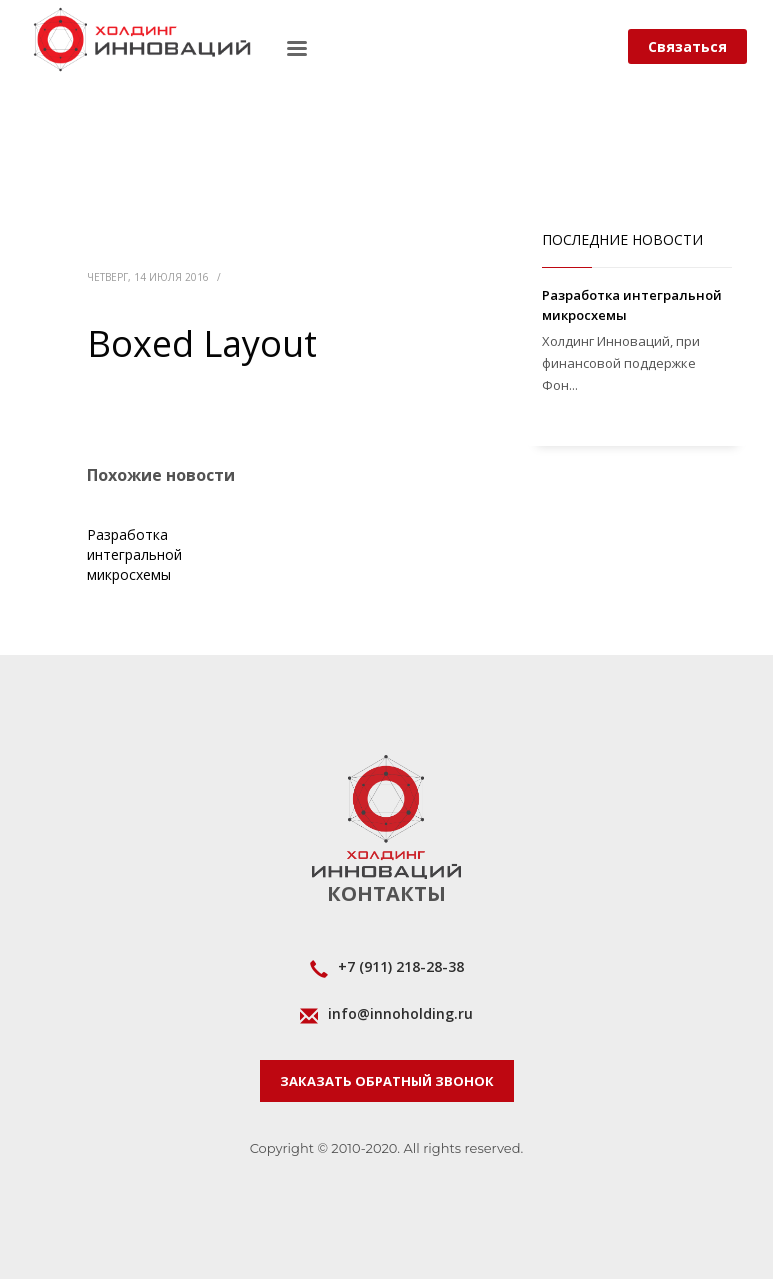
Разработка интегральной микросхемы (134, 554)
